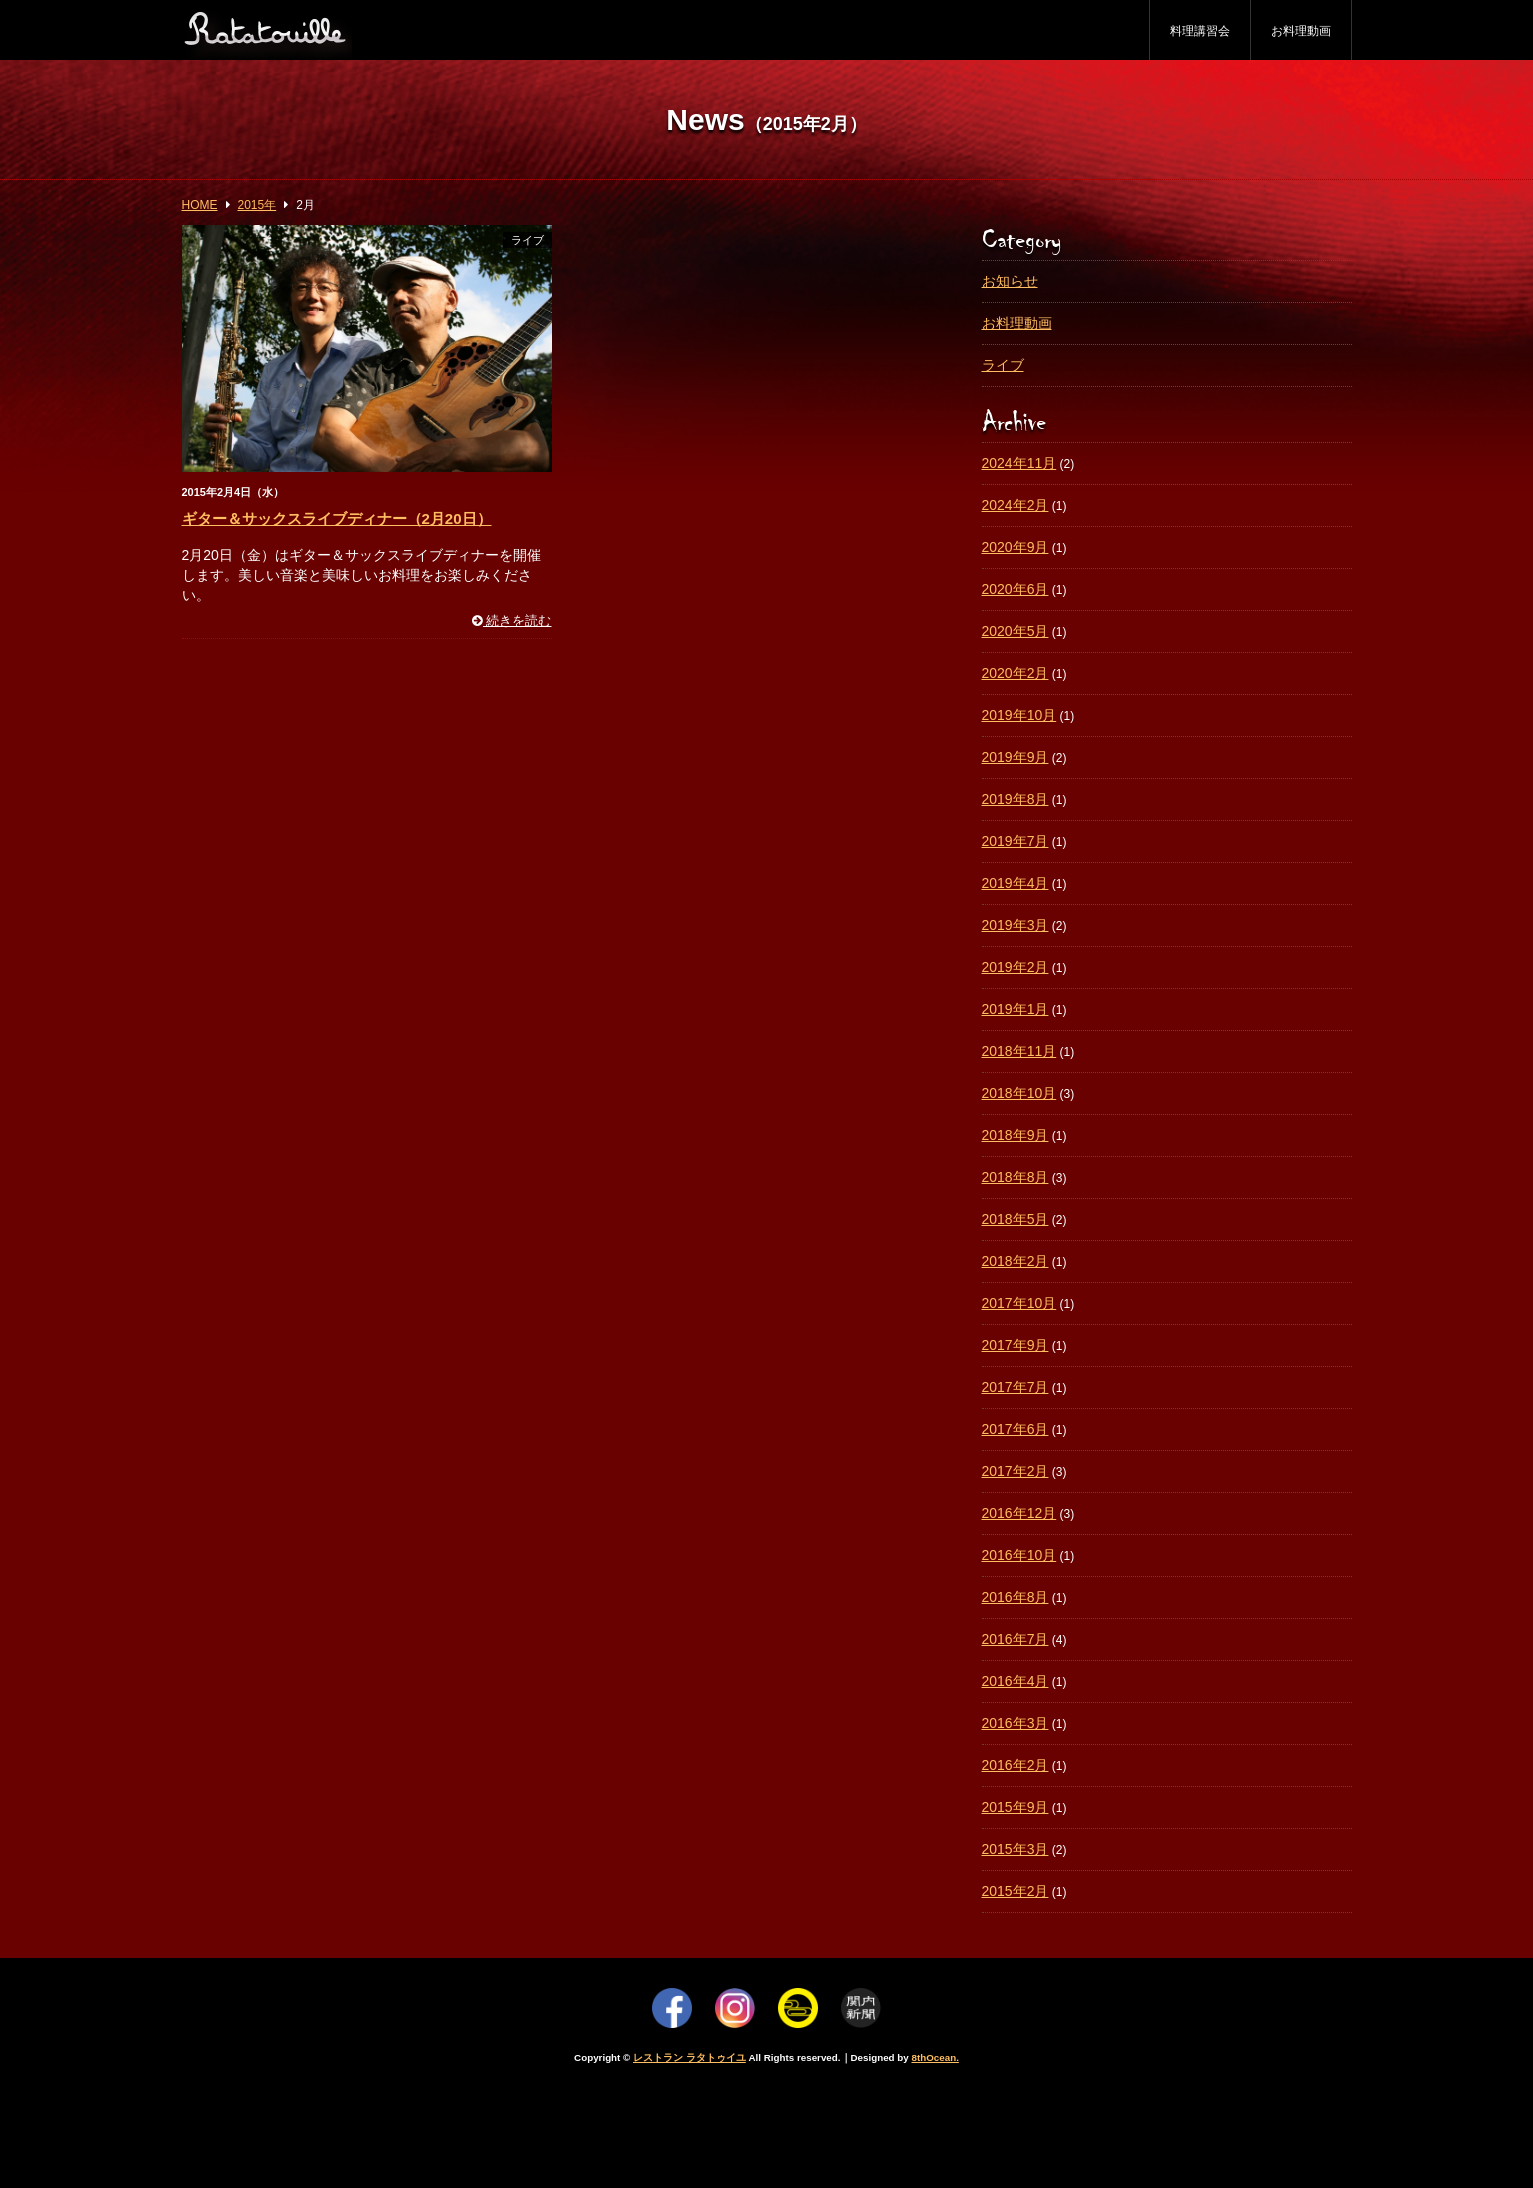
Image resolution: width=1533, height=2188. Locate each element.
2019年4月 (1015, 883)
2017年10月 (1019, 1303)
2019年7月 (1015, 841)
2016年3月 (1015, 1723)
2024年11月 (1019, 463)
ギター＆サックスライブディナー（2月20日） (337, 518)
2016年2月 (1015, 1765)
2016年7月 (1015, 1639)
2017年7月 (1015, 1387)
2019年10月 (1019, 715)
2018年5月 (1015, 1219)
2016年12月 (1019, 1513)
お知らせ (1010, 281)
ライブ (527, 240)
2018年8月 (1015, 1177)
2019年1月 (1015, 1009)
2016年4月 (1015, 1681)
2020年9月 (1015, 547)
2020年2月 (1015, 673)
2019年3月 (1015, 925)
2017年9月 (1015, 1345)
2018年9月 (1015, 1135)
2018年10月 (1019, 1093)
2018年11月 (1019, 1051)
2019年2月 (1015, 967)
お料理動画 (1301, 31)
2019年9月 (1015, 757)
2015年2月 (1015, 1891)
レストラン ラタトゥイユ (689, 2057)
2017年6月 (1015, 1429)
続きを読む (512, 621)
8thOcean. (935, 2057)
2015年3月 (1015, 1849)
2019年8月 (1015, 799)
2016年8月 (1015, 1597)
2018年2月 (1015, 1261)
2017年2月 (1015, 1471)
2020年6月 (1015, 589)
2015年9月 (1015, 1807)
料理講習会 (1200, 31)
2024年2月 (1015, 505)
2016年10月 (1019, 1555)
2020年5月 (1015, 631)
